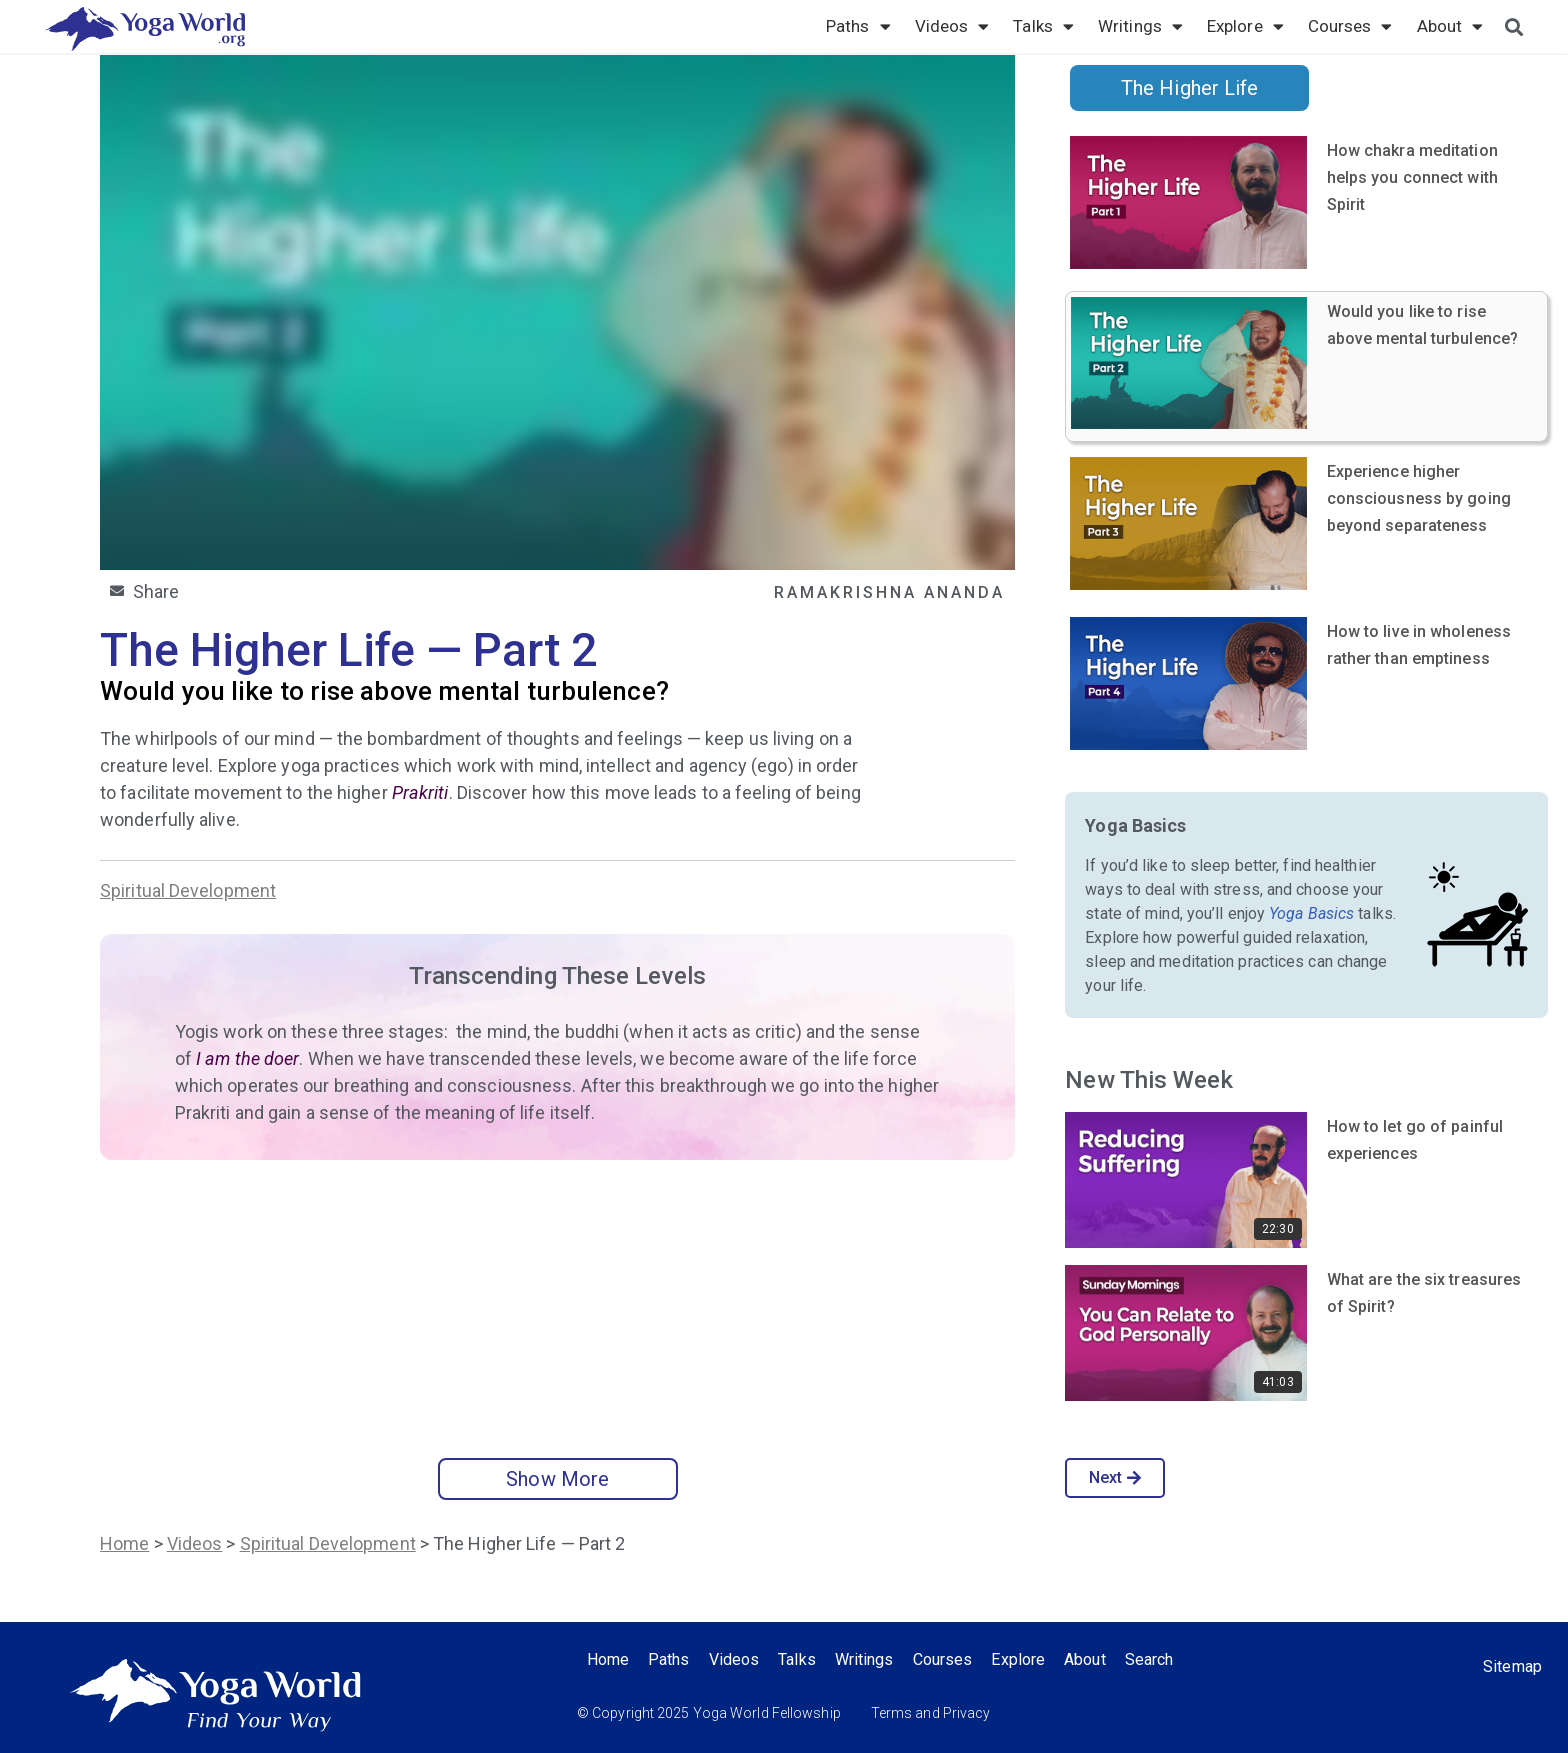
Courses (1350, 26)
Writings (1140, 26)
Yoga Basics (1311, 913)
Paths (858, 26)
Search (1157, 1659)
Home (124, 1543)
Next (1115, 1477)
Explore (1245, 26)
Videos (952, 26)
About (1450, 26)
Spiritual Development (188, 890)
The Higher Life (1190, 88)
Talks (1043, 26)
